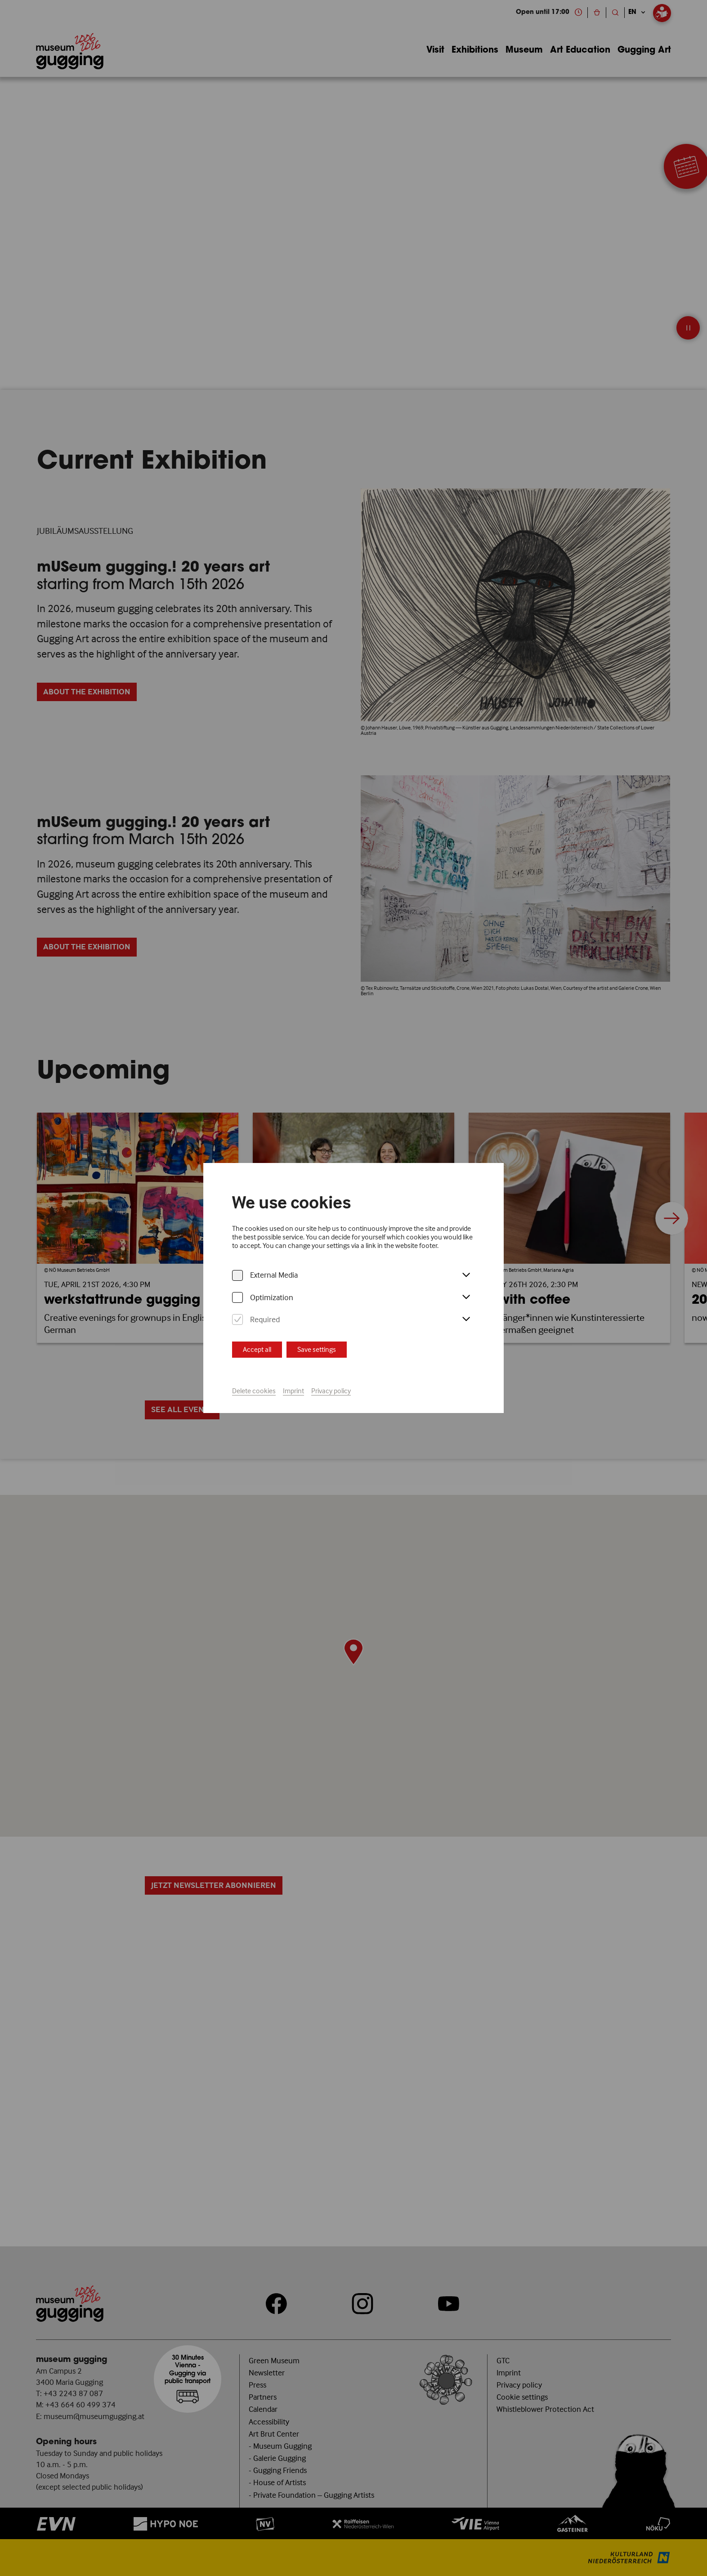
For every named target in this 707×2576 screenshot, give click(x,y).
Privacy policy (331, 1390)
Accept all (257, 1349)
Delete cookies (254, 1390)
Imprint (293, 1390)
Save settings (316, 1349)
